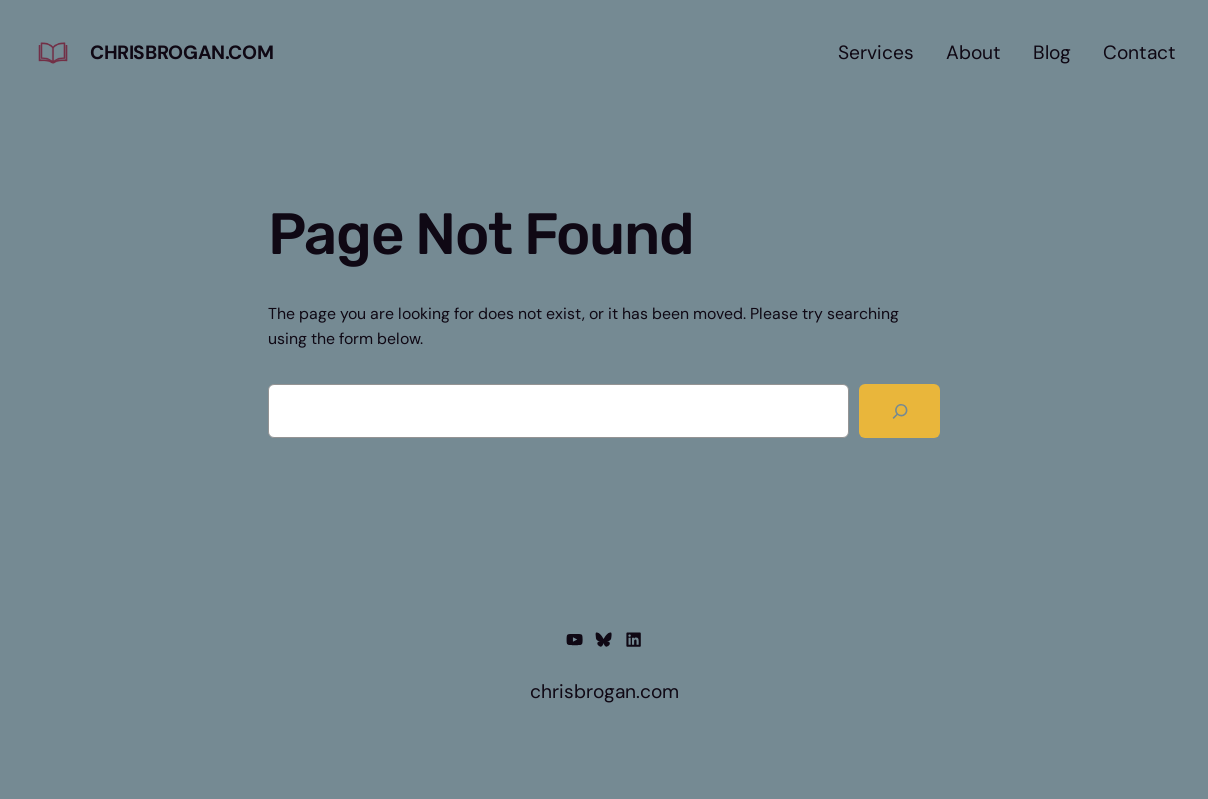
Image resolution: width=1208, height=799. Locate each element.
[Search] (899, 411)
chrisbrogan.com (181, 52)
